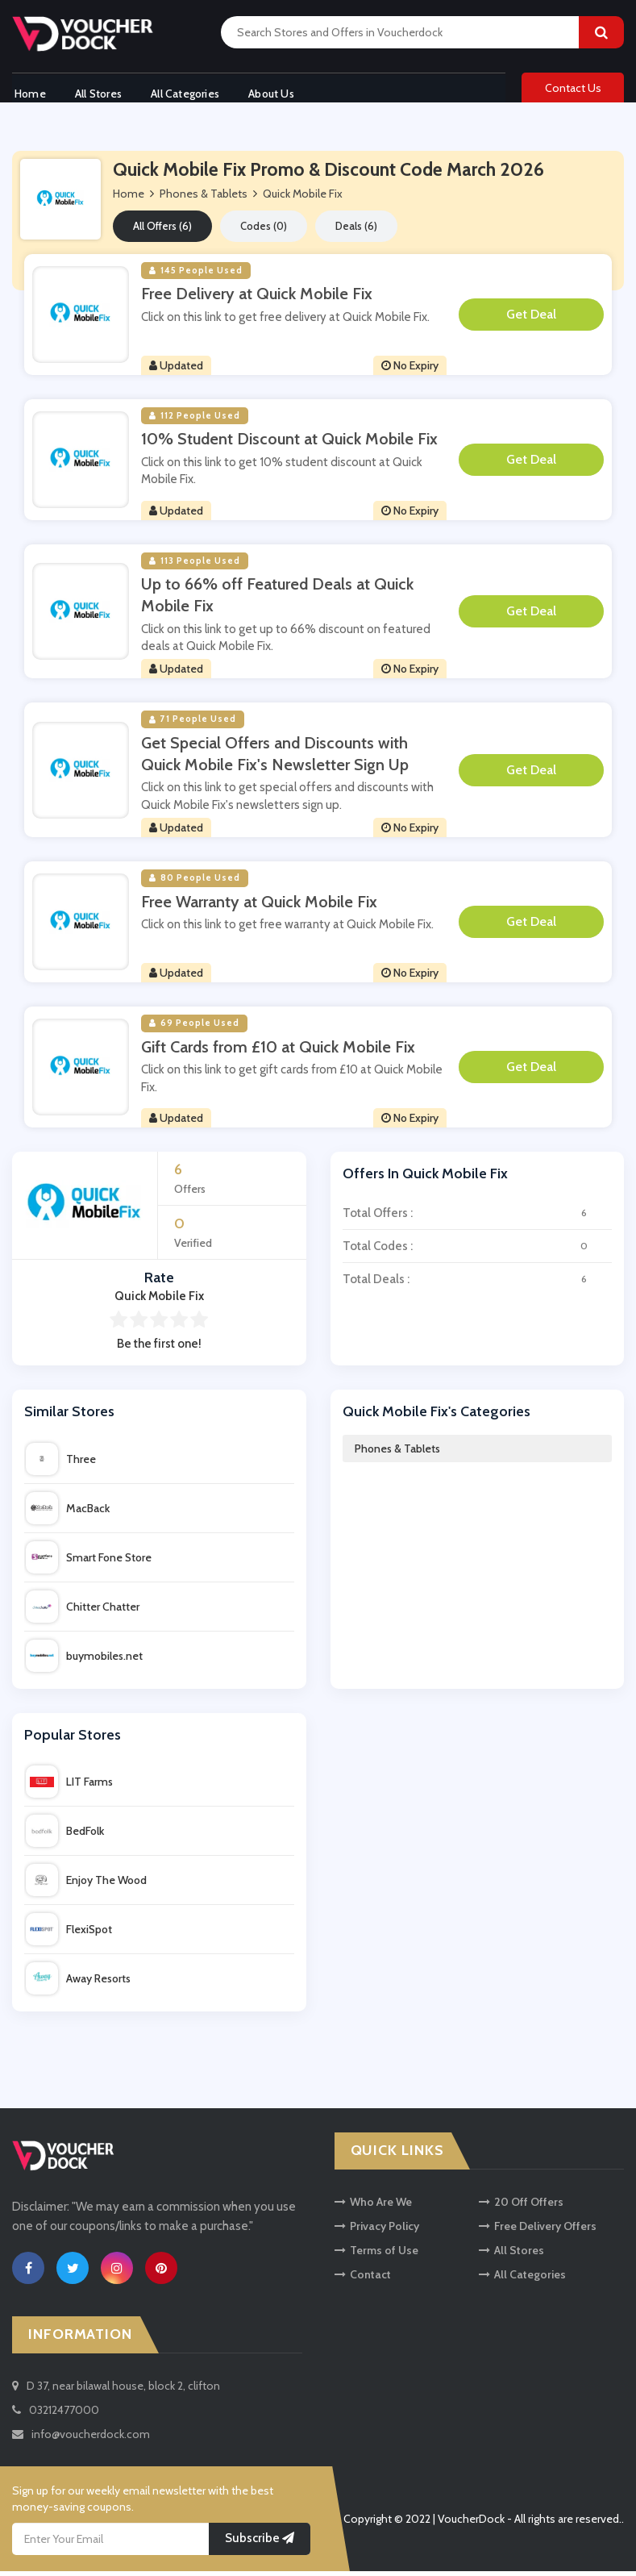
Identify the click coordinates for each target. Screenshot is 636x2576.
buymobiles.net (84, 1660)
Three (61, 1464)
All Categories (189, 91)
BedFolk (65, 1835)
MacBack (68, 1513)
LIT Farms (69, 1786)
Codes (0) (263, 230)
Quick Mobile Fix (303, 198)
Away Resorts (78, 1983)
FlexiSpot (69, 1934)
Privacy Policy (377, 2231)
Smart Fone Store (89, 1562)
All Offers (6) (162, 230)
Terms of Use (376, 2255)
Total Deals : (478, 1284)
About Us (278, 91)
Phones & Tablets (397, 1453)
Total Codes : (478, 1251)
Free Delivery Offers (538, 2231)
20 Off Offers (521, 2206)
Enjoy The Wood (86, 1885)
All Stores (99, 91)
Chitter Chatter (82, 1611)
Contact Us (573, 90)
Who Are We (373, 2206)
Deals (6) (356, 230)
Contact (363, 2279)
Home (28, 91)
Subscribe (259, 2543)
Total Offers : (478, 1218)
